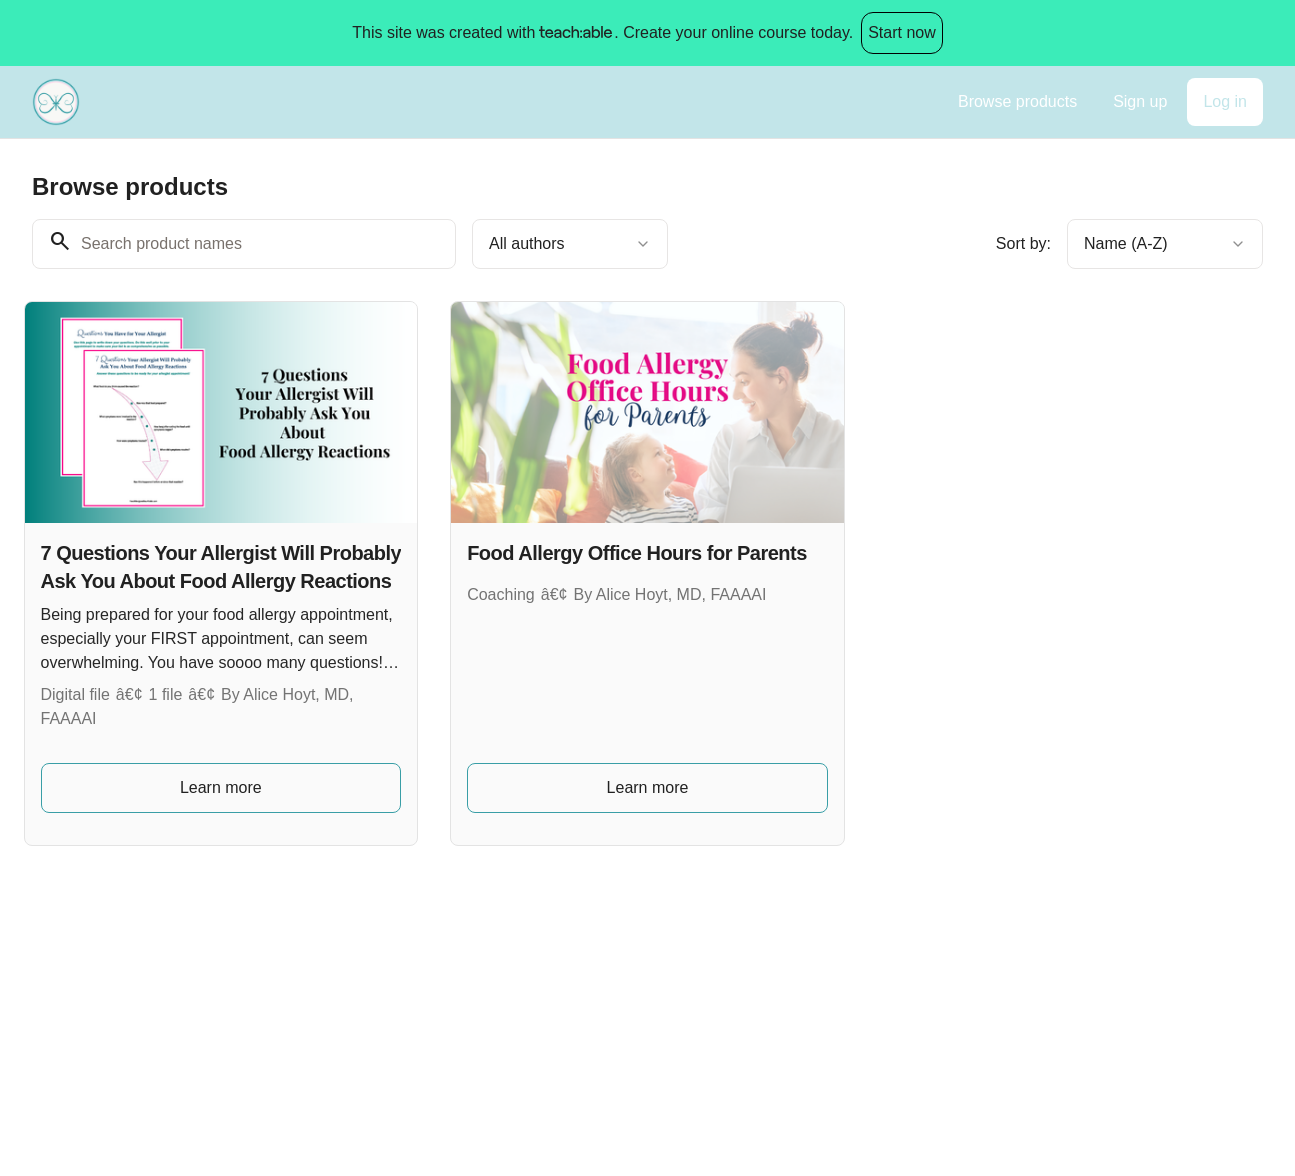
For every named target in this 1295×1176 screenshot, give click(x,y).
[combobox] (570, 244)
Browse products (1017, 101)
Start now (902, 32)
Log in (1225, 101)
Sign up (1140, 101)
